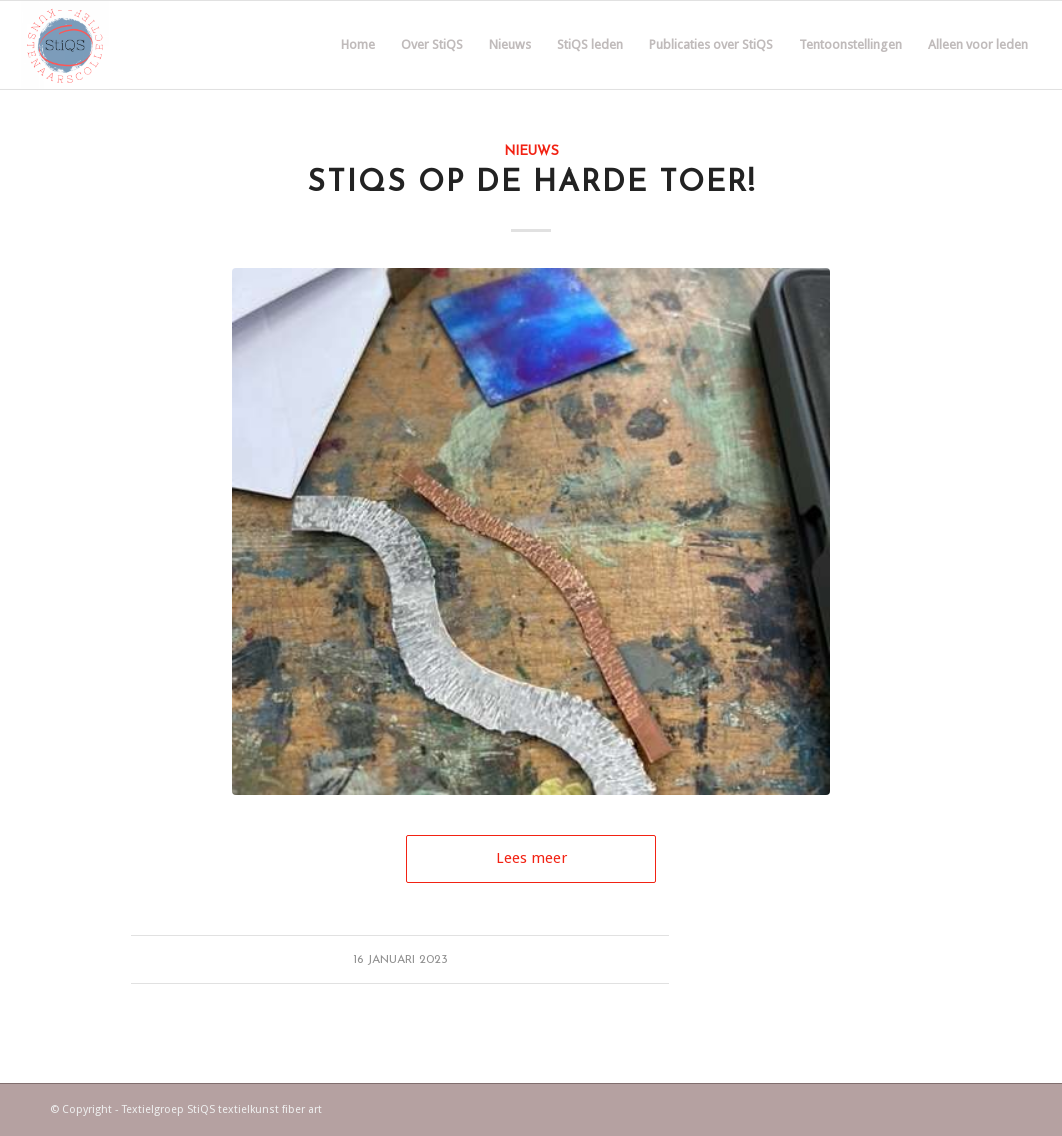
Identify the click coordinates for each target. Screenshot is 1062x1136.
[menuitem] (358, 45)
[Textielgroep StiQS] (65, 45)
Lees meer (531, 858)
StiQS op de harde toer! (531, 183)
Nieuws (531, 151)
